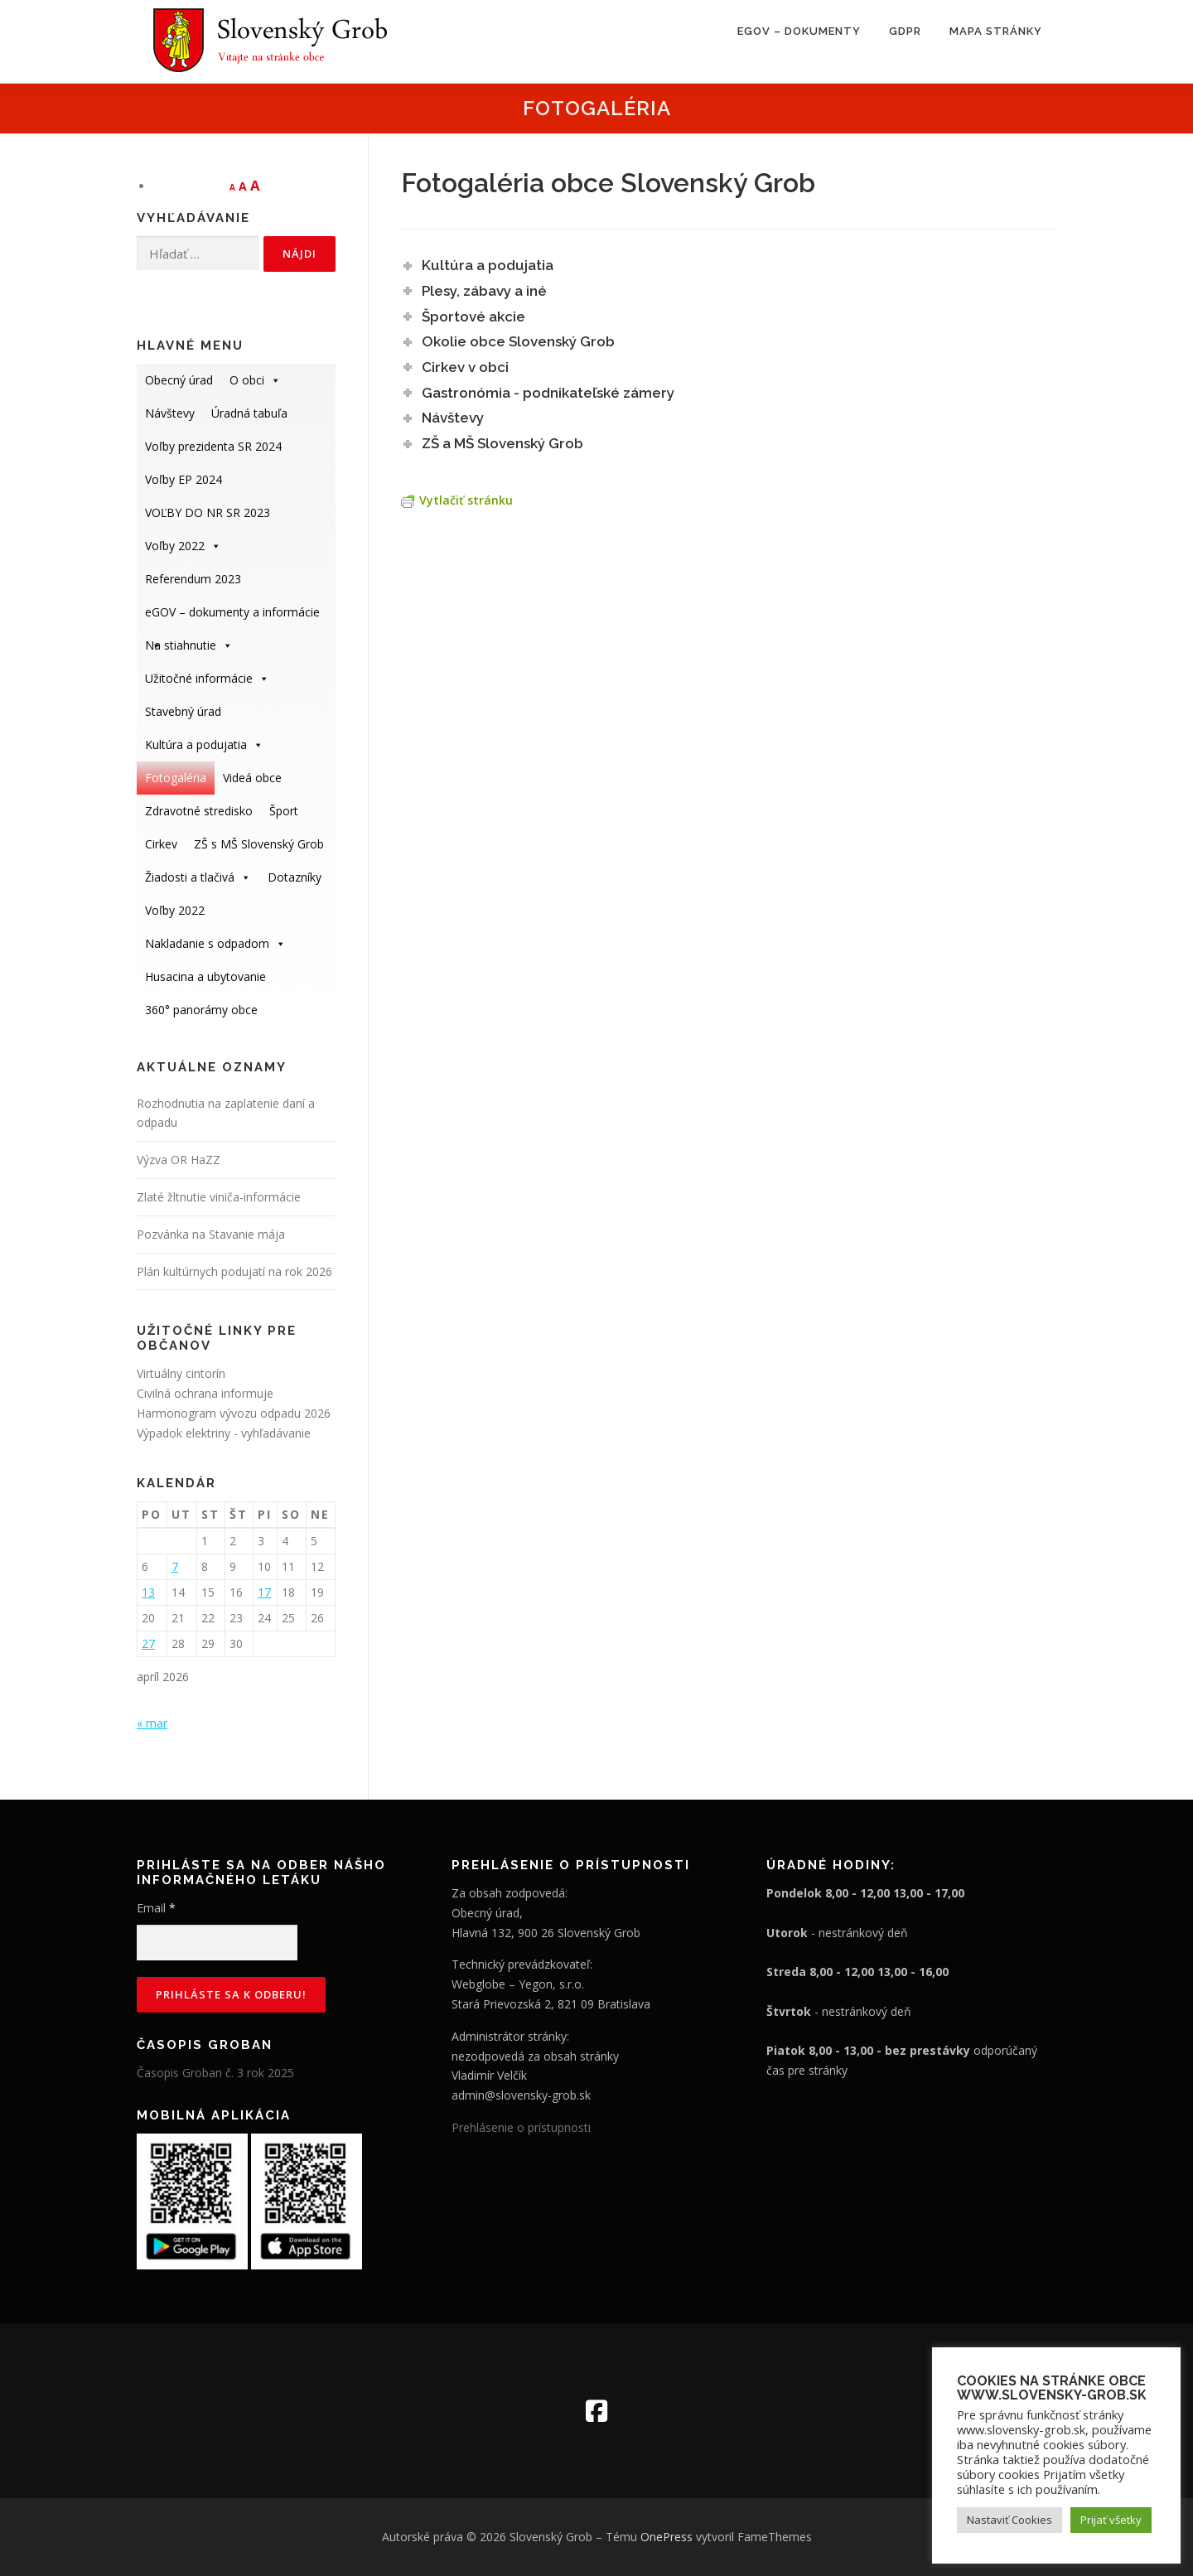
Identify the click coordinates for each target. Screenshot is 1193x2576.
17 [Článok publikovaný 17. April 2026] (264, 1592)
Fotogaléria (175, 777)
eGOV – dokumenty (799, 31)
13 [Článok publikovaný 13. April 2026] (148, 1592)
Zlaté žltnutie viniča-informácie (219, 1197)
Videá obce (252, 777)
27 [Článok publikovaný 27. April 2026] (148, 1643)
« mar (152, 1723)
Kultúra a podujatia (204, 744)
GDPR (905, 31)
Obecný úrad (179, 380)
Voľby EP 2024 (183, 479)
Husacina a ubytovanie (205, 976)
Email (156, 1908)
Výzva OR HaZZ (178, 1159)
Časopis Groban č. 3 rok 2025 (215, 2073)
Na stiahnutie (189, 645)
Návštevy (170, 413)
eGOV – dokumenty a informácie (232, 616)
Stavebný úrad (183, 711)
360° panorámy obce (201, 1009)
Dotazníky (294, 877)
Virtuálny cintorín (181, 1373)
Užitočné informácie (207, 678)
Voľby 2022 (183, 545)
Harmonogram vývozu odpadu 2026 (234, 1413)
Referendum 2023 (193, 579)
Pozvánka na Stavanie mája (211, 1234)
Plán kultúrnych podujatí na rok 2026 (234, 1271)
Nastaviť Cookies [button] (1009, 2519)
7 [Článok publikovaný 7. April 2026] (174, 1566)
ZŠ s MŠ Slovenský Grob (259, 844)
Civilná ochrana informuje (205, 1393)
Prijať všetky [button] (1111, 2519)
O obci (255, 380)
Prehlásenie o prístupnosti (521, 2127)
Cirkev (161, 844)
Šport (283, 811)
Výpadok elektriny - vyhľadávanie (224, 1433)
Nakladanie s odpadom (215, 943)
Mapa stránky (995, 31)
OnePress (666, 2537)
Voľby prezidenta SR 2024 (213, 446)
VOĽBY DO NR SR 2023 (207, 512)
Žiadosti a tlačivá (198, 877)
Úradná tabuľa (249, 413)
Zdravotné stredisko (199, 811)
